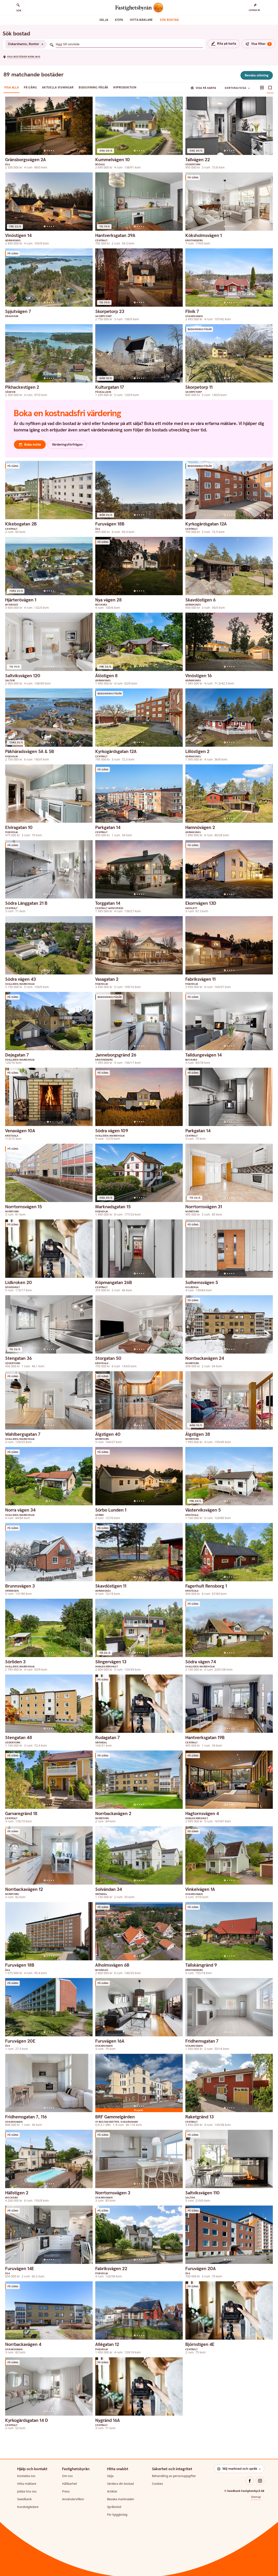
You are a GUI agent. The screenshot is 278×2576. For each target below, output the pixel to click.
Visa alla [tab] (11, 96)
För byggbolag (117, 2523)
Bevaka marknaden (120, 2507)
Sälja (103, 20)
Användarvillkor (73, 2507)
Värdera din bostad (120, 2492)
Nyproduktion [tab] (124, 96)
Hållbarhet (69, 2492)
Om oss (67, 2484)
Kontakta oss (26, 2484)
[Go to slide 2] (47, 158)
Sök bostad (169, 20)
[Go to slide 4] (51, 158)
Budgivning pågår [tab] (93, 96)
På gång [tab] (30, 96)
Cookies (157, 2492)
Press (66, 2499)
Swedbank (24, 2507)
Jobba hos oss (26, 2499)
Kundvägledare (28, 2515)
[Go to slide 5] (53, 158)
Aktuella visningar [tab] (58, 96)
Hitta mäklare (141, 20)
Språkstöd (114, 2515)
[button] (21, 67)
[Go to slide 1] (44, 159)
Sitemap (256, 2505)
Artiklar (112, 2499)
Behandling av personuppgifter (174, 2484)
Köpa (119, 20)
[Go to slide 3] (49, 158)
